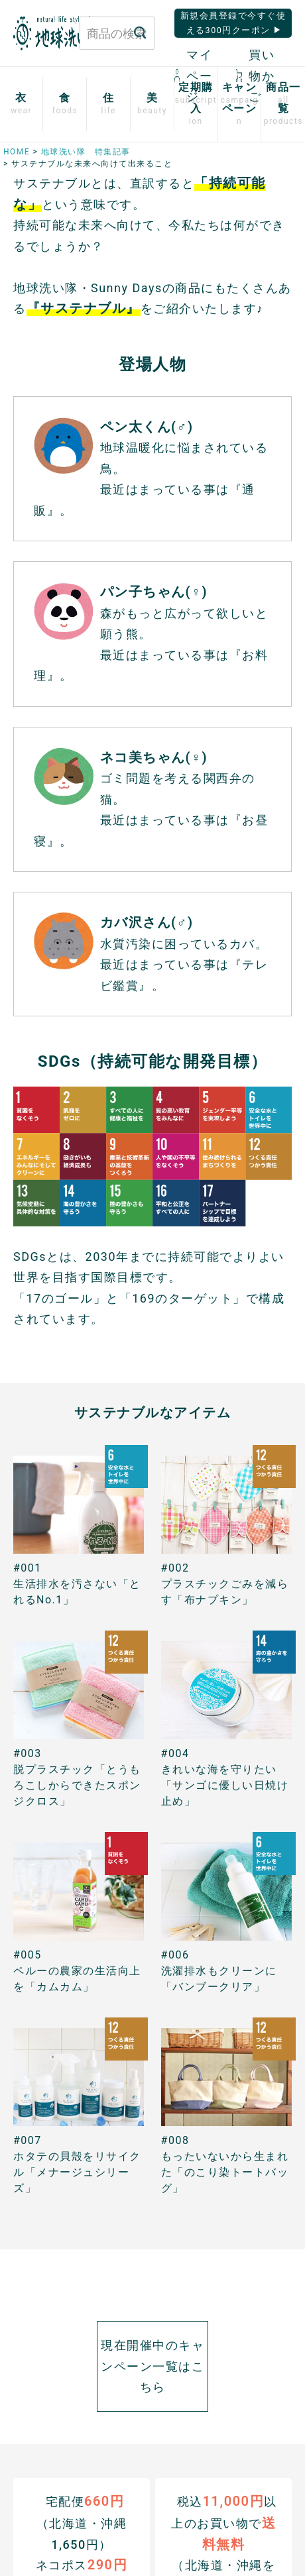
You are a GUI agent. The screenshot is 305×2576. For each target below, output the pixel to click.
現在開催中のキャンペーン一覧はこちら (152, 2366)
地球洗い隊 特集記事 (86, 151)
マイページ (193, 75)
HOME (16, 151)
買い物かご (255, 75)
